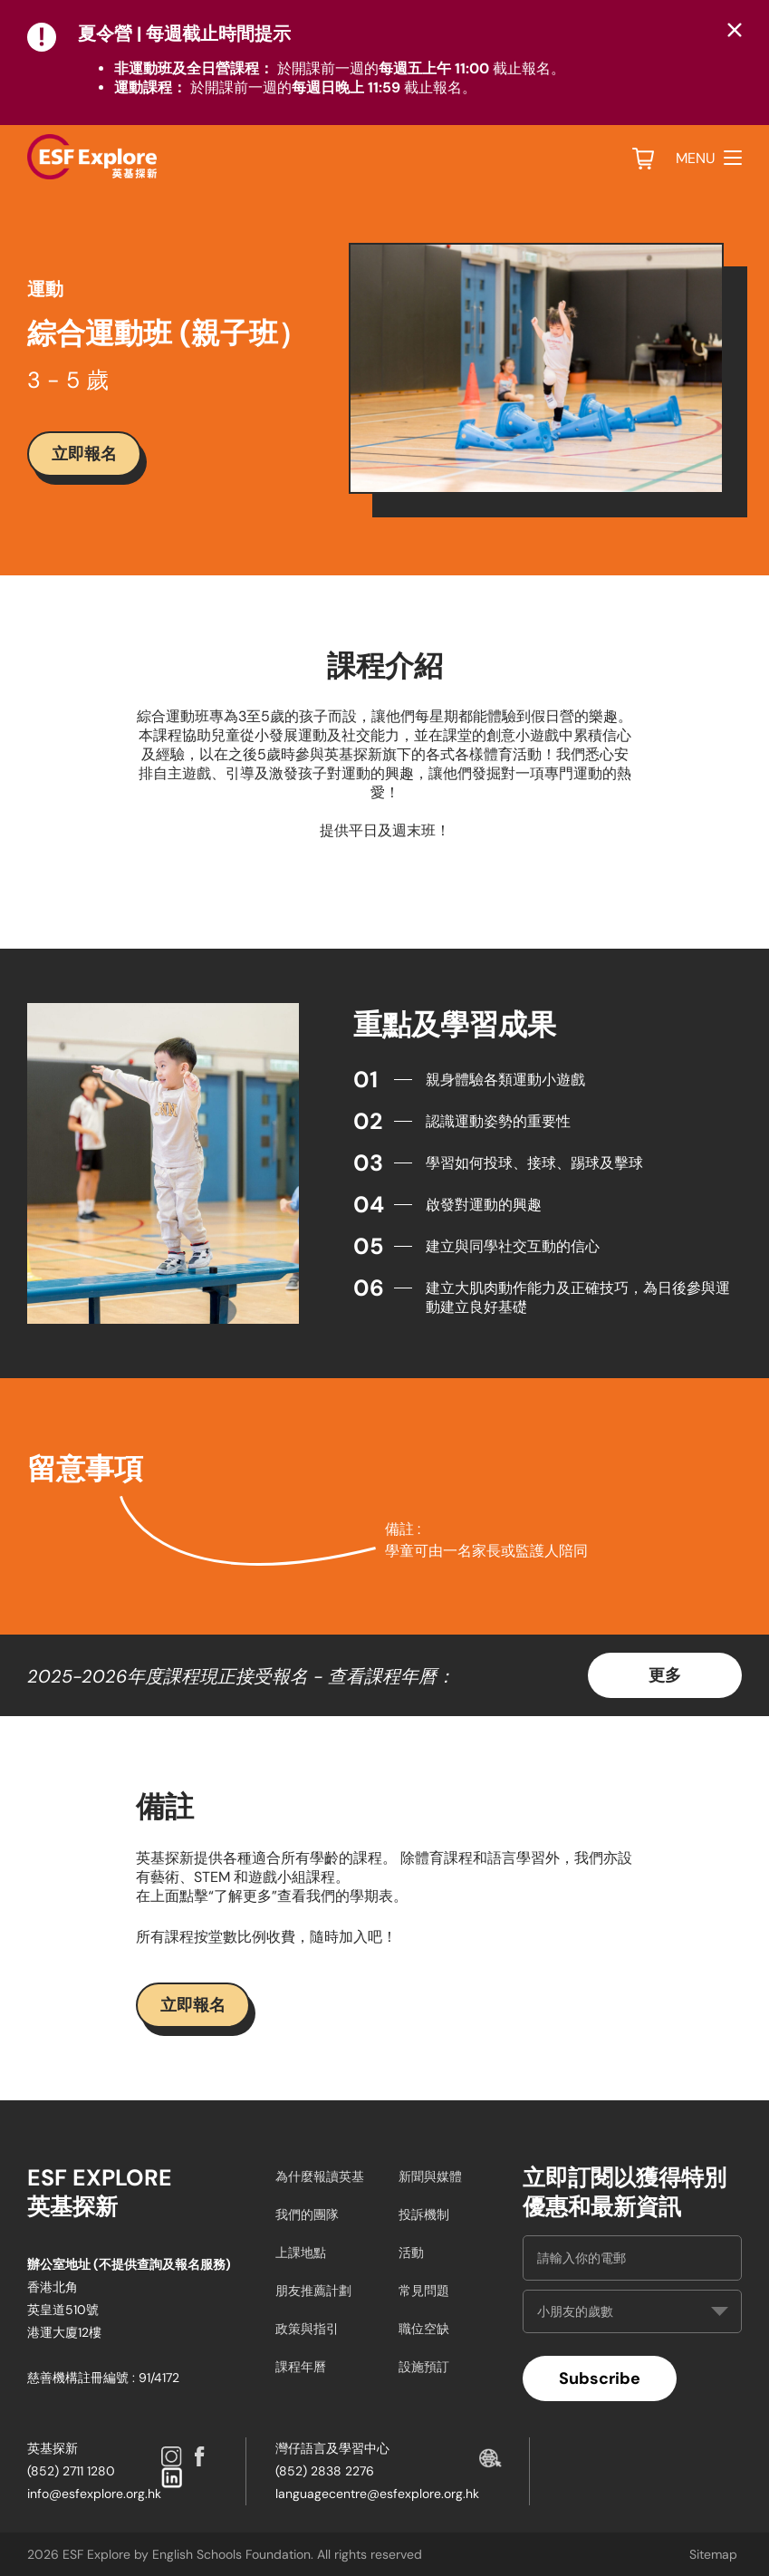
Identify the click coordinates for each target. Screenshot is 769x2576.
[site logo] (92, 156)
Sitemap (713, 2554)
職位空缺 (424, 2328)
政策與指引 (307, 2328)
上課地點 (300, 2252)
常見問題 (424, 2290)
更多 (665, 1674)
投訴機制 (424, 2214)
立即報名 (84, 453)
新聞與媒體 (430, 2176)
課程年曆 (300, 2367)
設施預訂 (424, 2367)
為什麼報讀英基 (319, 2176)
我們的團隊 (307, 2214)
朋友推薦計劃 (313, 2290)
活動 (411, 2252)
